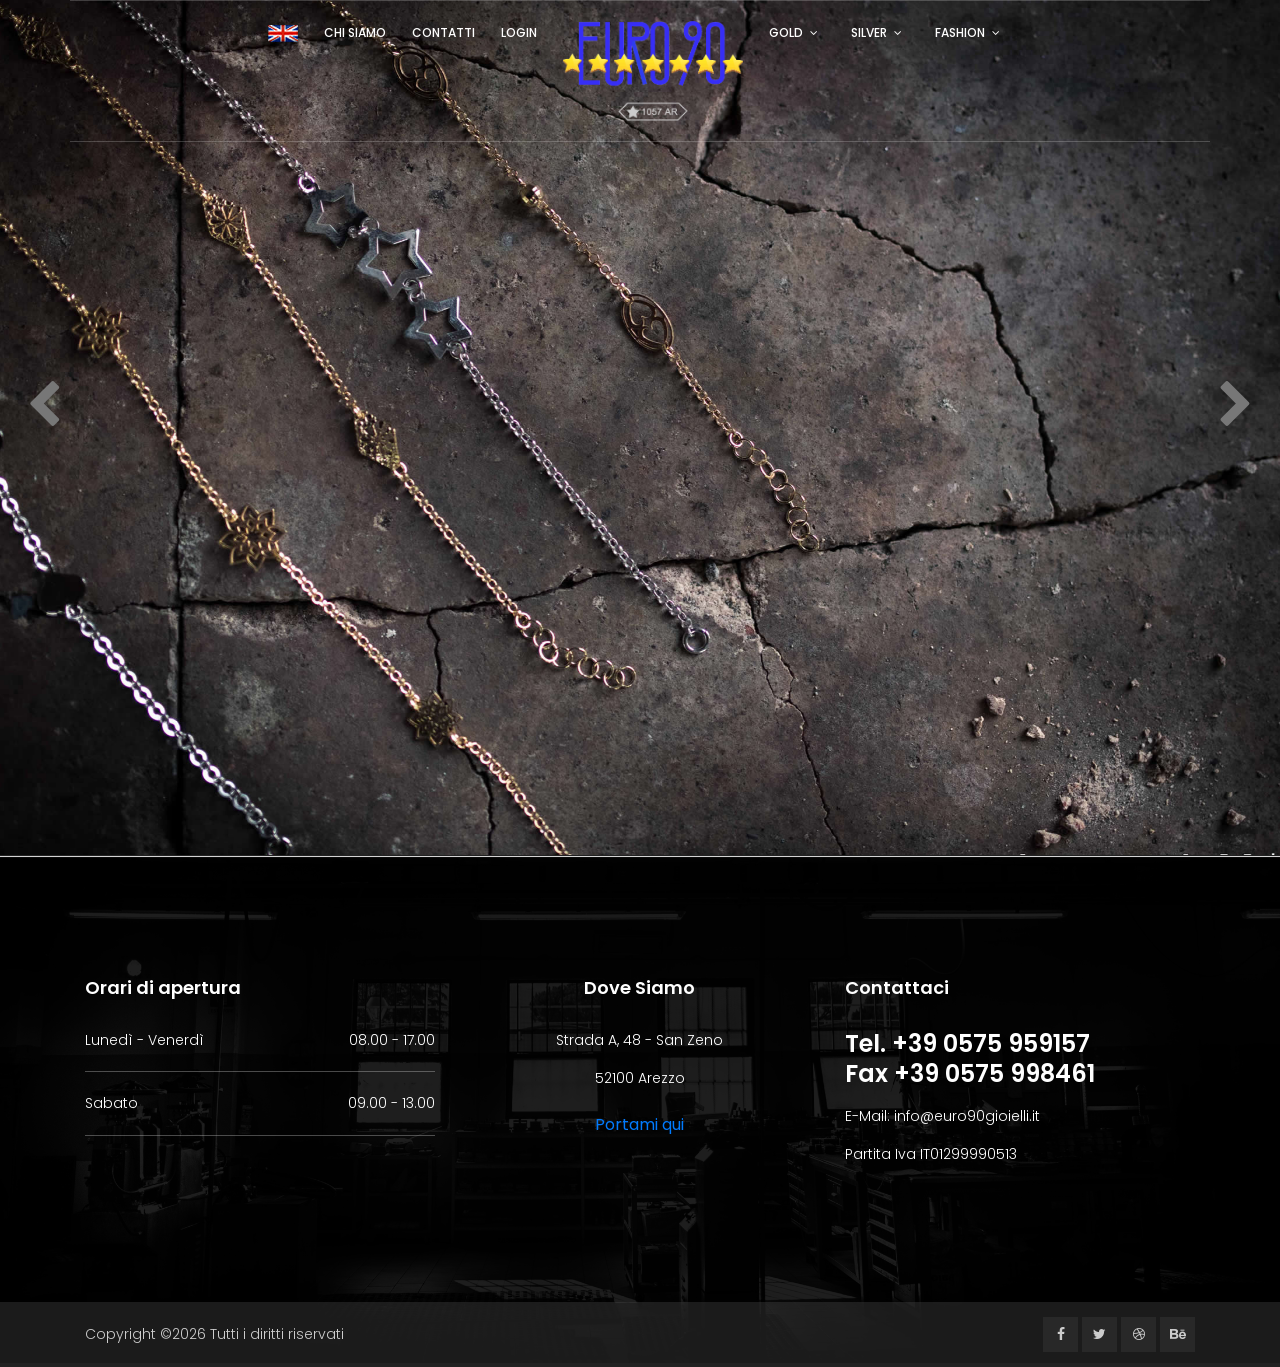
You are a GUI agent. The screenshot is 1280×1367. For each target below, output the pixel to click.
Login (519, 32)
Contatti (443, 32)
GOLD (786, 32)
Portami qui (639, 1124)
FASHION (960, 32)
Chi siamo (355, 32)
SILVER (869, 32)
